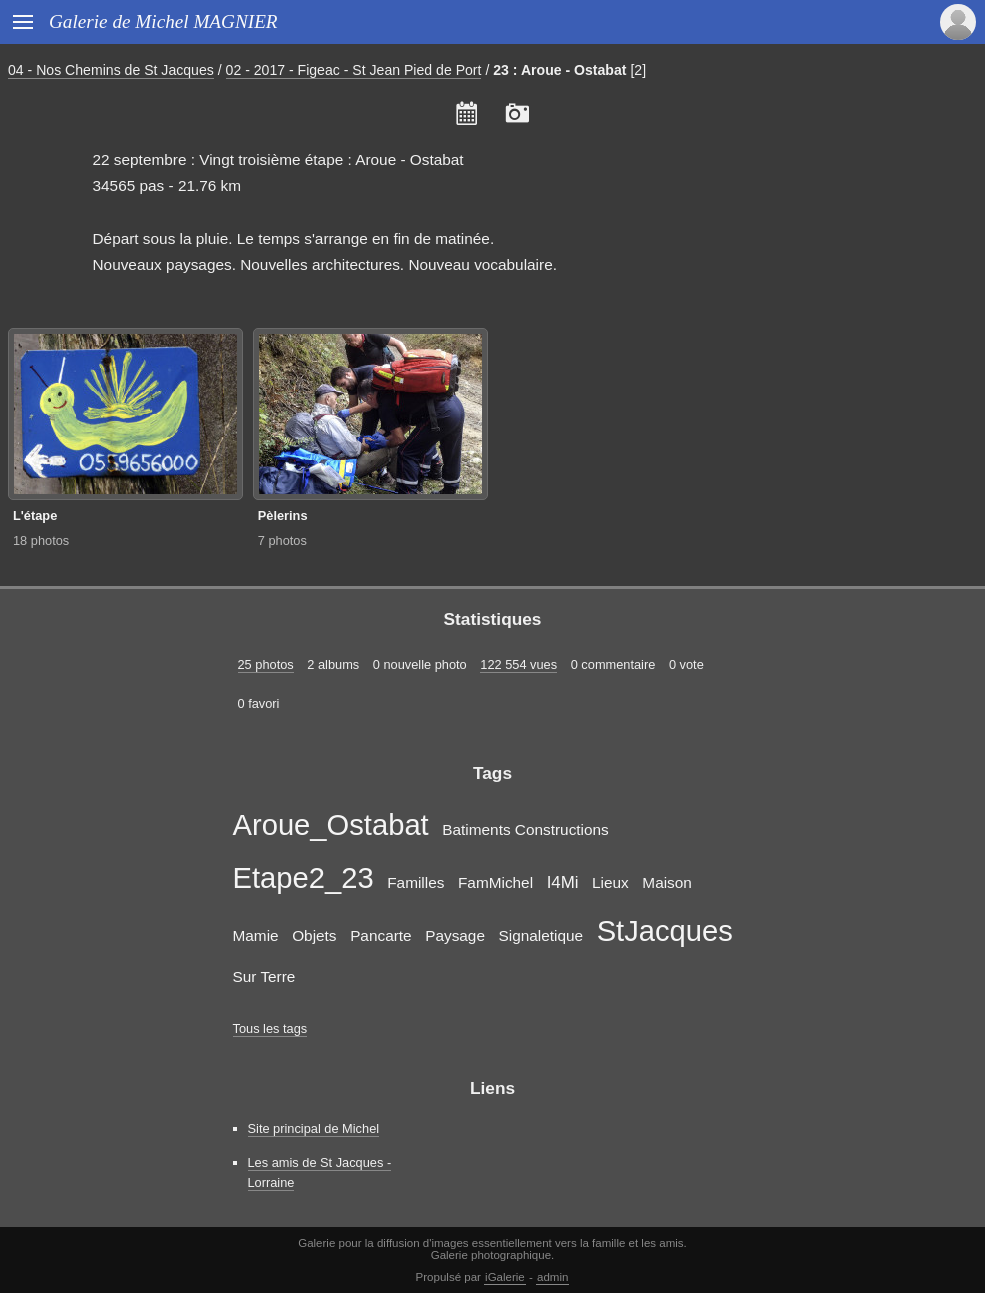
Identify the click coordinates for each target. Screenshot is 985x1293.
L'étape (35, 515)
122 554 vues (518, 664)
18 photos (41, 540)
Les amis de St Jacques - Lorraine (320, 1172)
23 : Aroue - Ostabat (559, 70)
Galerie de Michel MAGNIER (163, 21)
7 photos (282, 540)
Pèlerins (283, 515)
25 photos (266, 664)
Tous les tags (270, 1028)
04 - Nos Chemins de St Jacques (111, 70)
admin (552, 1277)
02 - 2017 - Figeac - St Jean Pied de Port (354, 70)
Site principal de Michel (314, 1128)
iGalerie (505, 1277)
